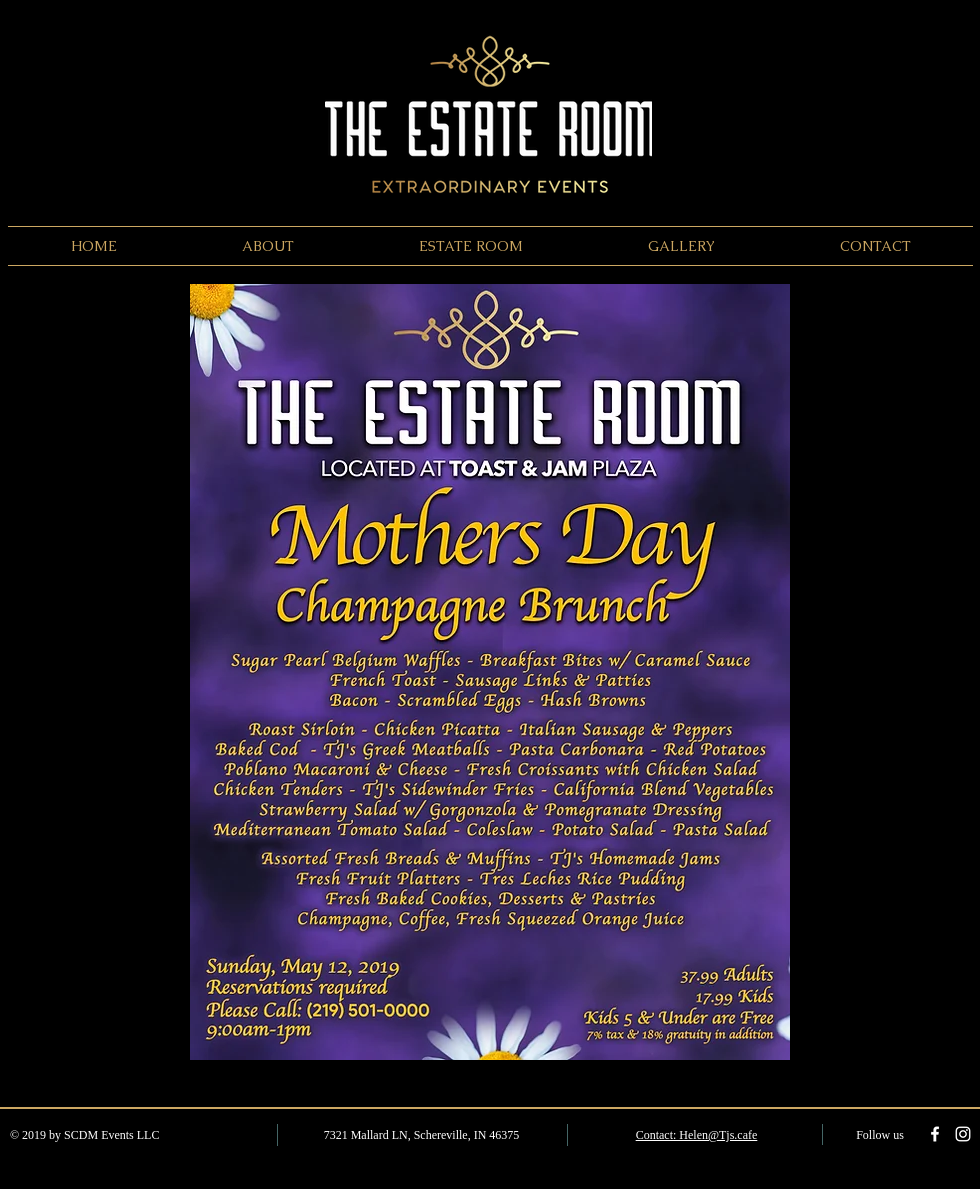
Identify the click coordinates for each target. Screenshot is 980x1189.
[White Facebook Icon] (935, 1134)
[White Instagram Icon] (963, 1134)
